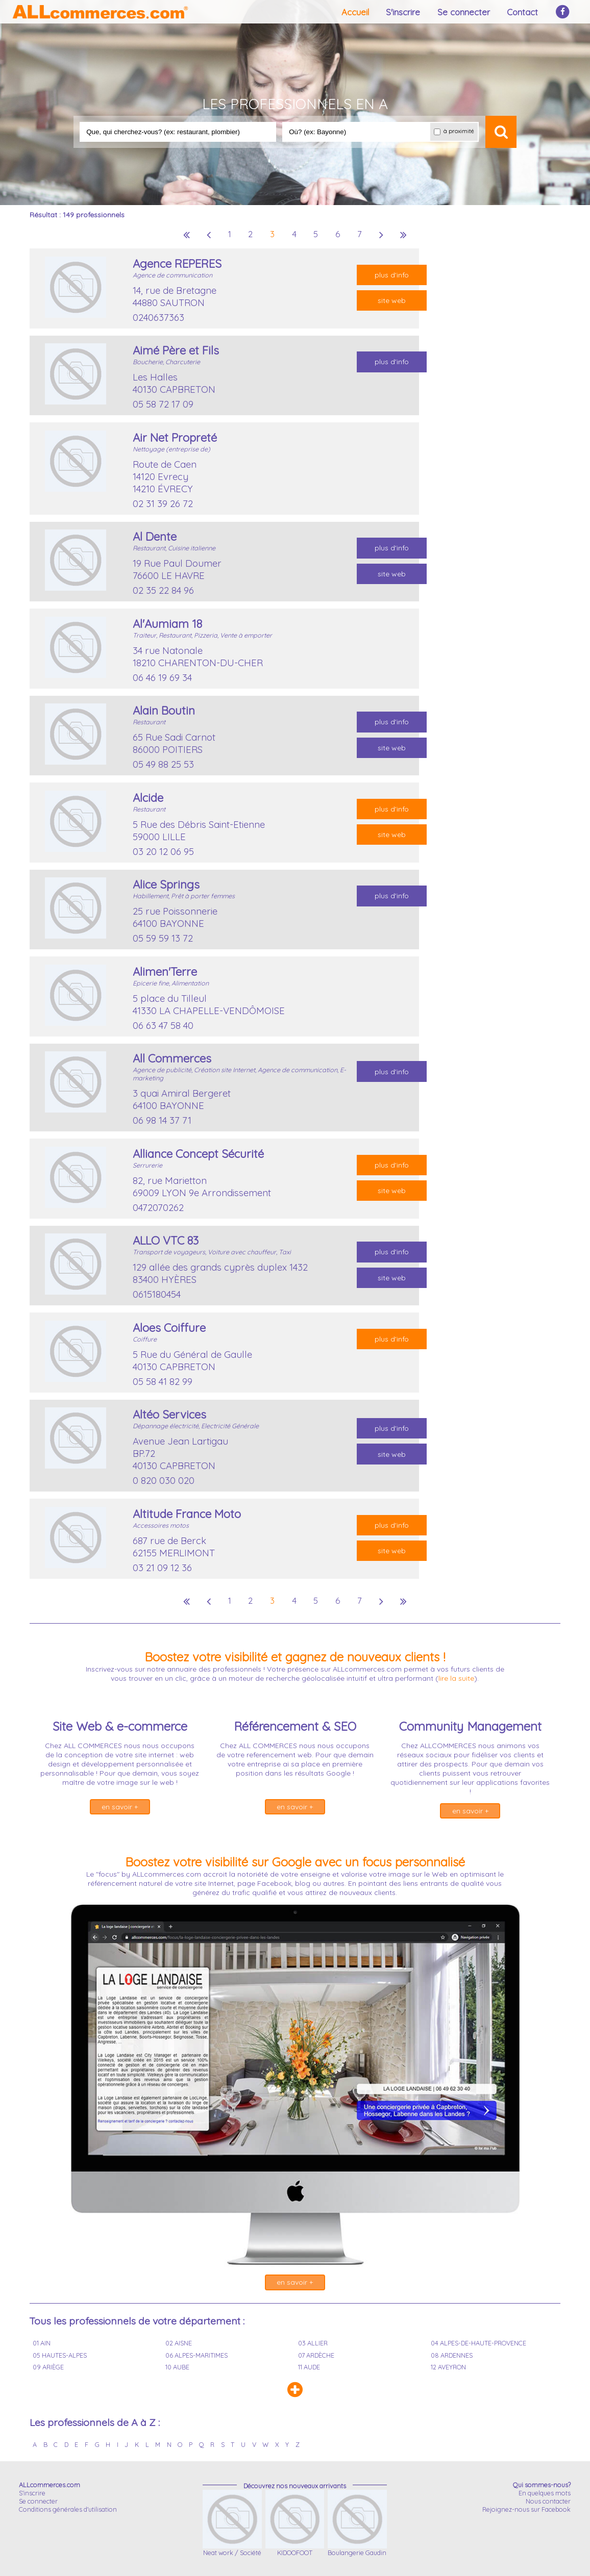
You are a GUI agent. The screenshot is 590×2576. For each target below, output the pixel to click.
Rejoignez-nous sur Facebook (526, 2509)
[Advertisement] (481, 401)
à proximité (454, 131)
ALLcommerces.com (49, 2485)
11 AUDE (309, 2367)
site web (392, 300)
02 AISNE (178, 2343)
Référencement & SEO (295, 1726)
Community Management (470, 1726)
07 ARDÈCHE (316, 2355)
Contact (522, 12)
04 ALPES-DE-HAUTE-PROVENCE (478, 2343)
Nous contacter (548, 2501)
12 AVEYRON (448, 2367)
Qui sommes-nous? (542, 2485)
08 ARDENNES (452, 2355)
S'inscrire (403, 12)
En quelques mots (545, 2493)
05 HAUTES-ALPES (60, 2355)
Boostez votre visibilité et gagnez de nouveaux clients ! (294, 1656)
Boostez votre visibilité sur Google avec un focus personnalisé (295, 1862)
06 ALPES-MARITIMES (196, 2355)
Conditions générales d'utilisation (68, 2509)
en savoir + (120, 1806)
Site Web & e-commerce (120, 1726)
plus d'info (392, 275)
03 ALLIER (313, 2343)
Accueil (355, 12)
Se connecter (463, 12)
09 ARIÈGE (48, 2367)
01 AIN (42, 2343)
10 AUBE (177, 2367)
